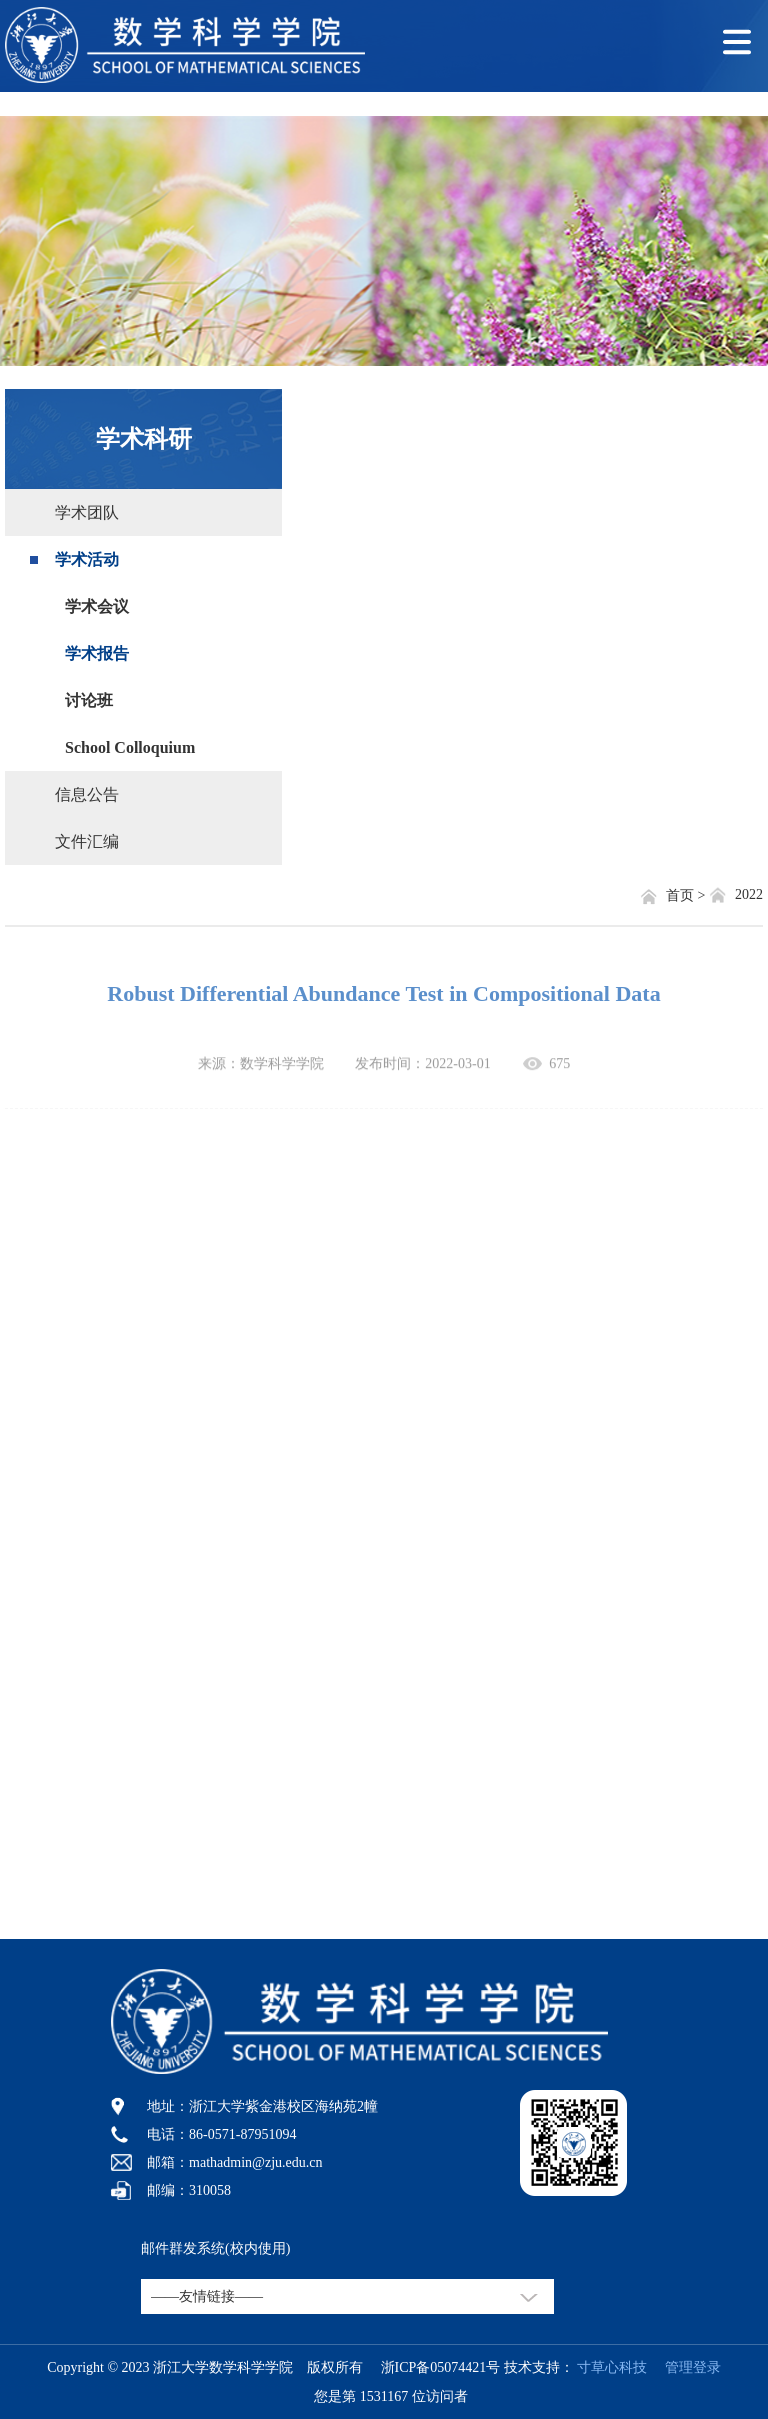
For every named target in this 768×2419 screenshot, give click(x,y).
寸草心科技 (612, 2367)
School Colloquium (130, 747)
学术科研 (144, 439)
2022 (749, 894)
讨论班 (89, 700)
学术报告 (97, 653)
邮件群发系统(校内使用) (215, 2248)
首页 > (687, 895)
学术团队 (87, 512)
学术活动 (87, 559)
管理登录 (686, 2367)
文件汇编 (87, 841)
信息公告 (87, 794)
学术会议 (97, 606)
